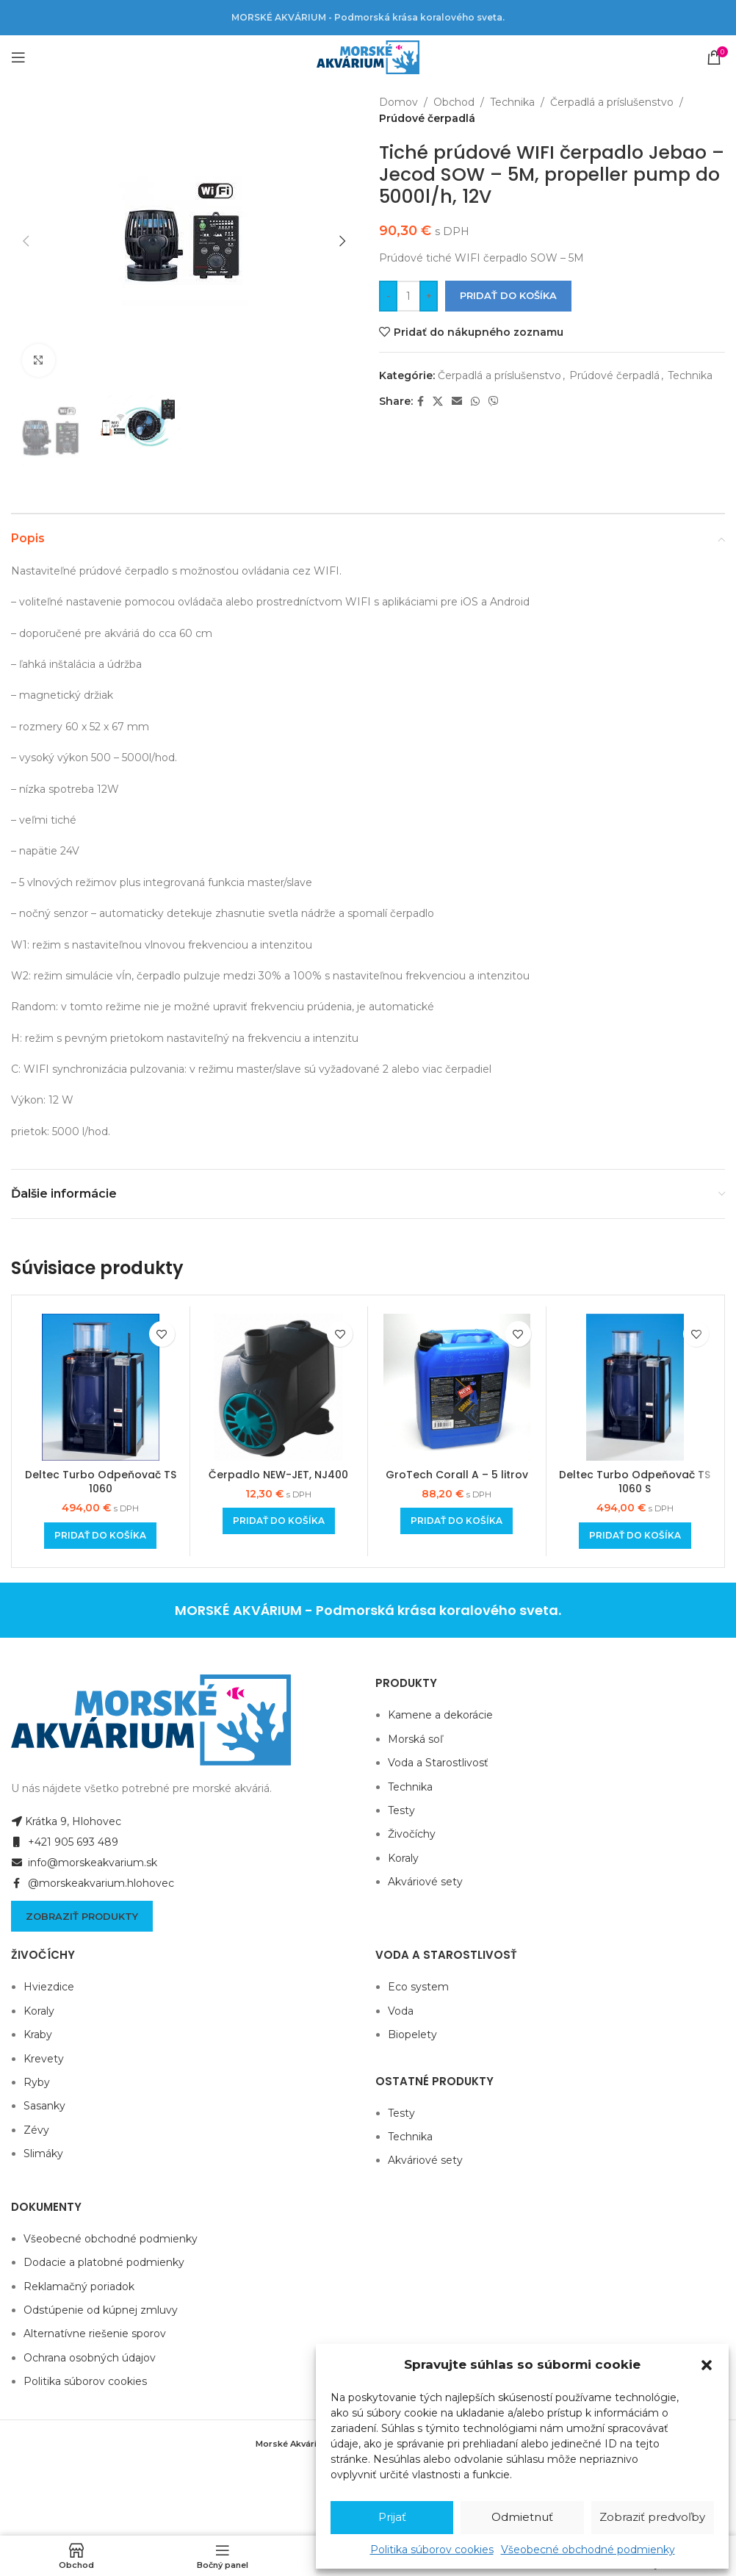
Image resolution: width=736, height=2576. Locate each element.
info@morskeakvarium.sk (84, 1862)
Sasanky (44, 2105)
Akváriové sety (425, 1881)
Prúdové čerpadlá (427, 118)
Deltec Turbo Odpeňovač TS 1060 (100, 1482)
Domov (398, 102)
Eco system (418, 1986)
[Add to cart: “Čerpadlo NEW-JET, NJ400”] (279, 1521)
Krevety (44, 2058)
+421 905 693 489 (64, 1842)
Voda (401, 2011)
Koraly (403, 1858)
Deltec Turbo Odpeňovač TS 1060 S (634, 1482)
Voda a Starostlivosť (438, 1762)
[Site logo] (368, 56)
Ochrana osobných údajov (90, 2357)
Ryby (37, 2082)
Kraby (38, 2034)
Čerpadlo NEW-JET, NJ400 (278, 1474)
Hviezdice (49, 1986)
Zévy (36, 2130)
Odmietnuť (522, 2517)
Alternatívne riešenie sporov (95, 2333)
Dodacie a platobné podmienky (104, 2262)
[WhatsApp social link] (475, 401)
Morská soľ (415, 1739)
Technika (512, 102)
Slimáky (43, 2153)
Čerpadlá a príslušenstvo (612, 102)
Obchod (454, 102)
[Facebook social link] (420, 401)
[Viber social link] (493, 401)
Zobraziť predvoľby (652, 2517)
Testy (401, 1810)
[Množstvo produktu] (408, 296)
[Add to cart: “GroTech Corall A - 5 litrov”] (456, 1521)
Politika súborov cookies (432, 2549)
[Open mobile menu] (18, 57)
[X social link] (437, 401)
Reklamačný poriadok (79, 2286)
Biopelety (412, 2034)
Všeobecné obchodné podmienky (588, 2549)
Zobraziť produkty (82, 1916)
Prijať (392, 2517)
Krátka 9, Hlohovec (66, 1821)
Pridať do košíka (508, 295)
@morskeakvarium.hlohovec (92, 1883)
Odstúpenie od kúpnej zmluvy (101, 2310)
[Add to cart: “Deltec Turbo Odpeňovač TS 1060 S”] (635, 1535)
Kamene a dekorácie (440, 1714)
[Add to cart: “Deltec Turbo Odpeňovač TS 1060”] (100, 1535)
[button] (706, 2365)
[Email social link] (456, 401)
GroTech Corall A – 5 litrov (457, 1474)
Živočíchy (412, 1834)
